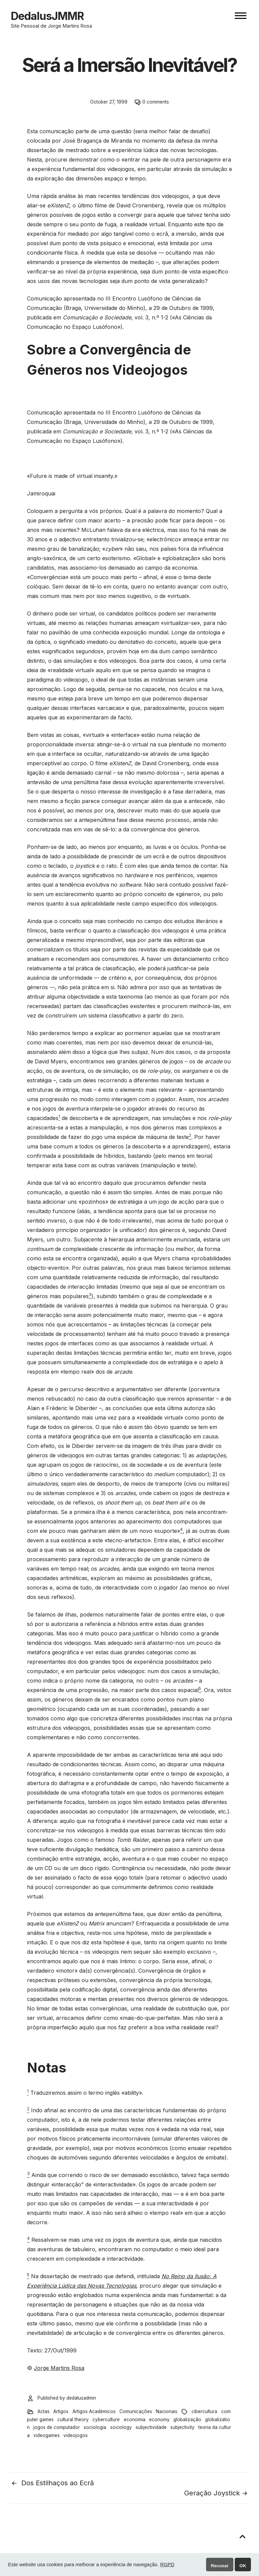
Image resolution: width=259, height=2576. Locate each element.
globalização (187, 2419)
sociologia (95, 2427)
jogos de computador (56, 2427)
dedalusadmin (81, 2398)
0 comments (155, 102)
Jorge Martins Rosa (59, 2368)
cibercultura (204, 2411)
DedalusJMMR (47, 16)
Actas (43, 2411)
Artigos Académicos (94, 2411)
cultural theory (73, 2419)
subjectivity (182, 2427)
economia (134, 2419)
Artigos (60, 2411)
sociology (121, 2427)
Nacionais (166, 2411)
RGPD (167, 2564)
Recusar (220, 2565)
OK (242, 2565)
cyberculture (106, 2419)
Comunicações (135, 2411)
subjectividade (151, 2427)
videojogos (75, 2435)
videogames (46, 2435)
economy (159, 2419)
